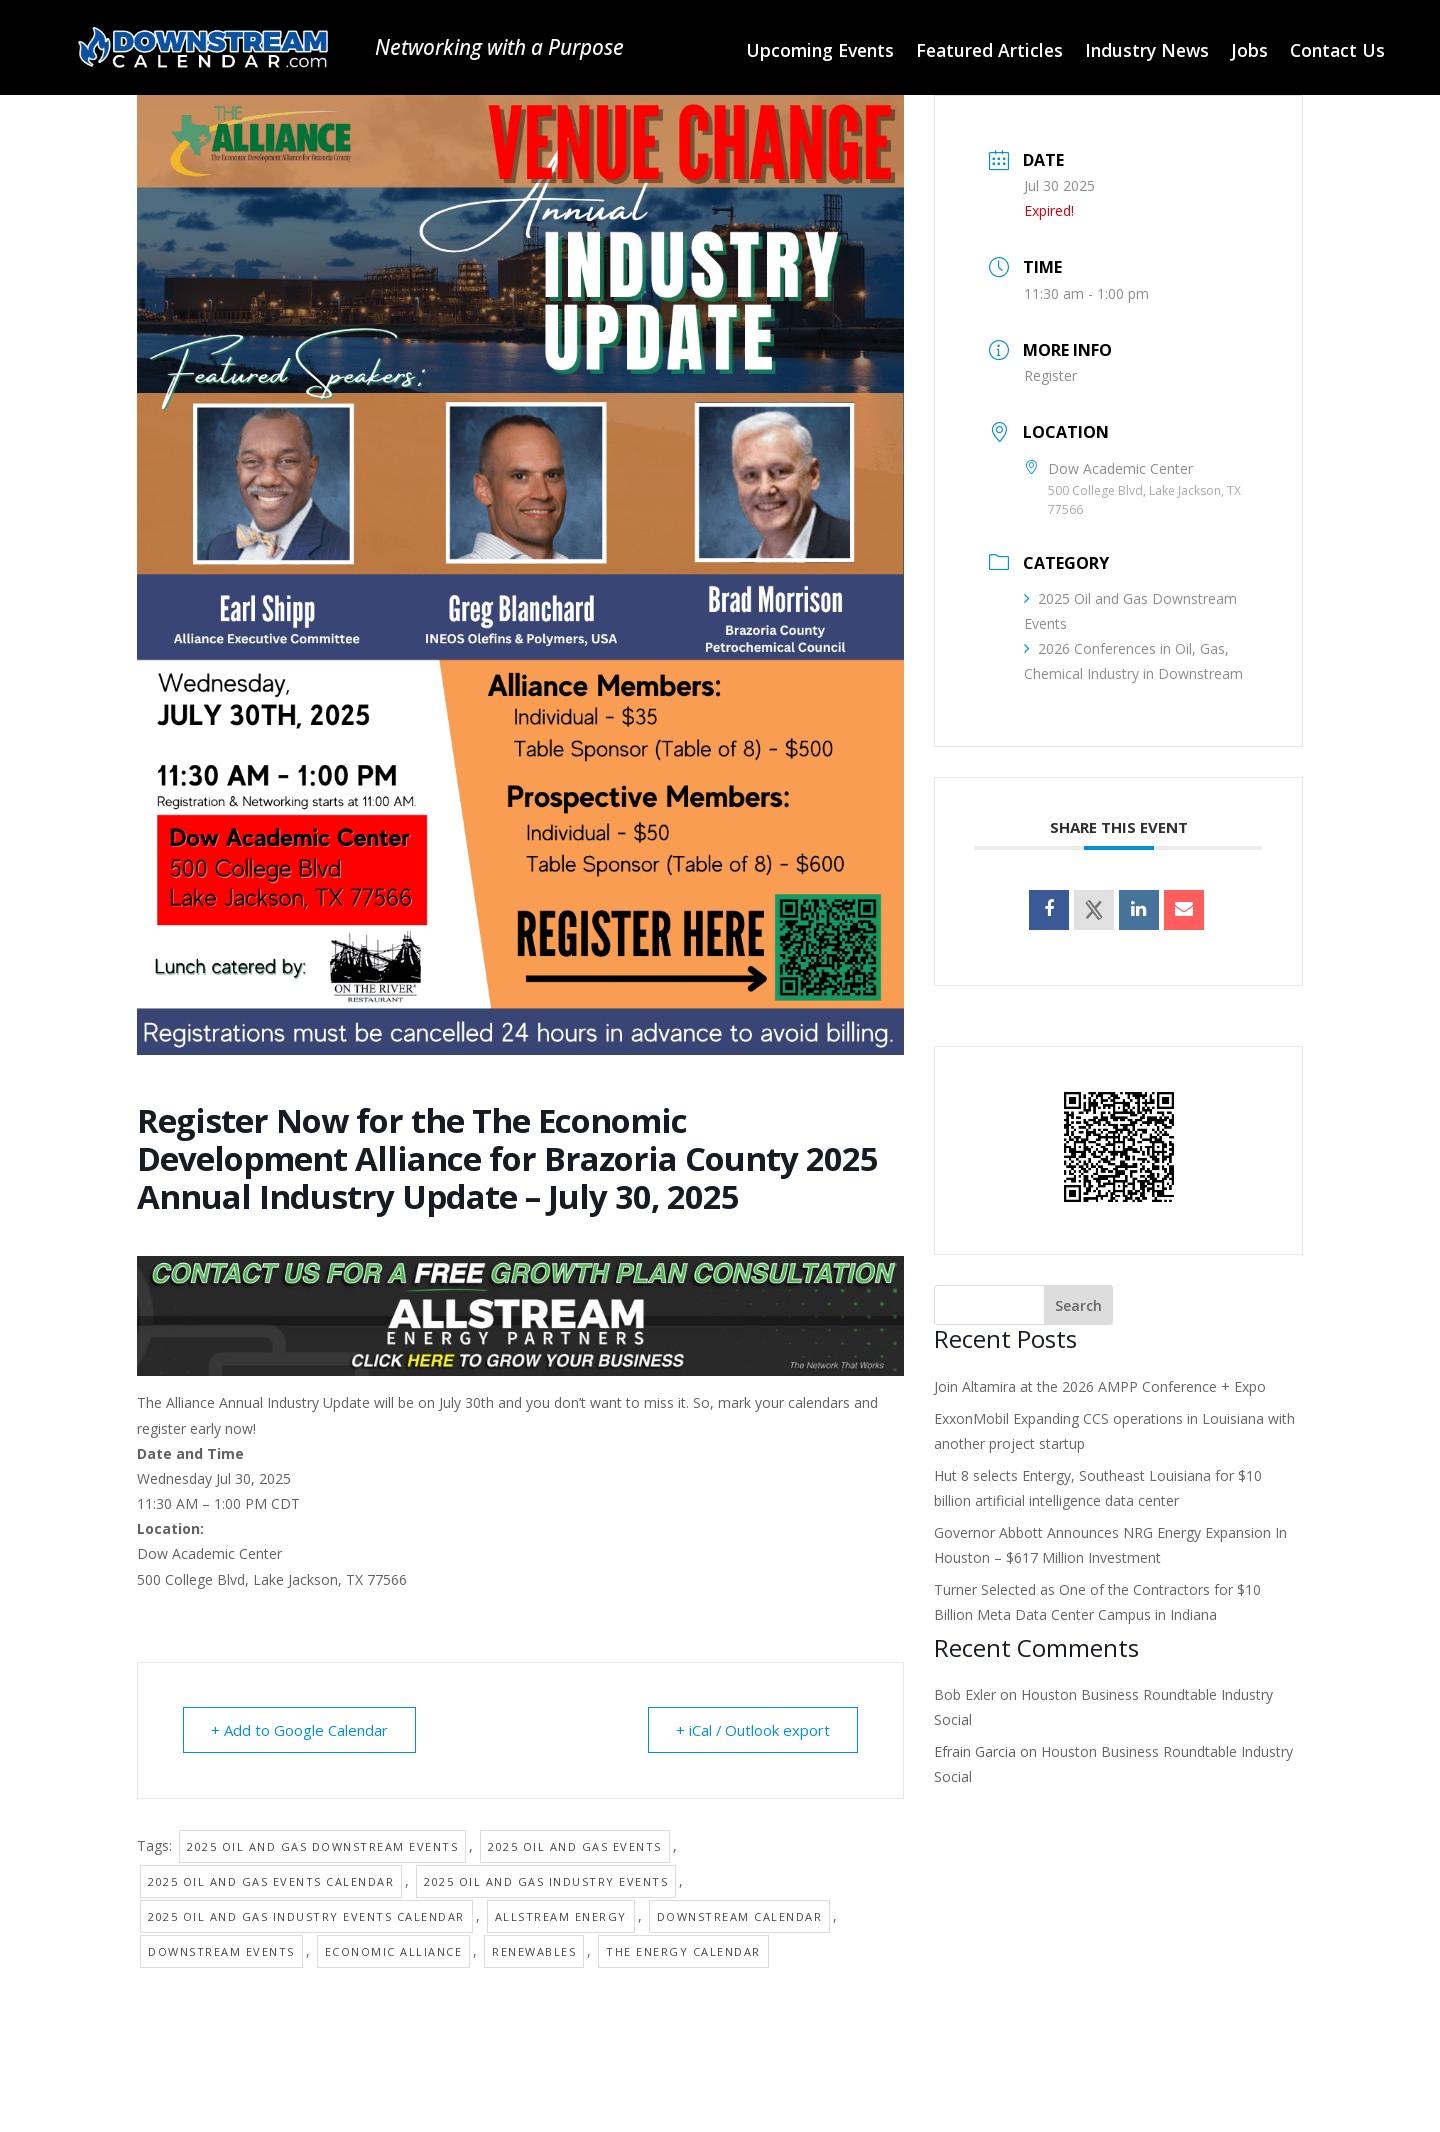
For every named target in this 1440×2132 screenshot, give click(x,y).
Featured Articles (989, 52)
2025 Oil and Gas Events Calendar (271, 1881)
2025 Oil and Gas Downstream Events (322, 1846)
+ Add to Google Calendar (300, 1730)
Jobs (1249, 52)
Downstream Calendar (740, 1916)
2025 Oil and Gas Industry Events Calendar (306, 1916)
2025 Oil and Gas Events (575, 1846)
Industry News (1147, 52)
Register (1050, 375)
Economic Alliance (394, 1951)
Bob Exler (965, 1694)
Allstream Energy (561, 1916)
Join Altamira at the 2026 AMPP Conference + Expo (1100, 1386)
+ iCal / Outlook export (751, 1730)
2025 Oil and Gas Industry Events (546, 1881)
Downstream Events (221, 1951)
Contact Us (1337, 52)
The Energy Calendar (683, 1951)
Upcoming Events (820, 52)
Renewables (534, 1951)
